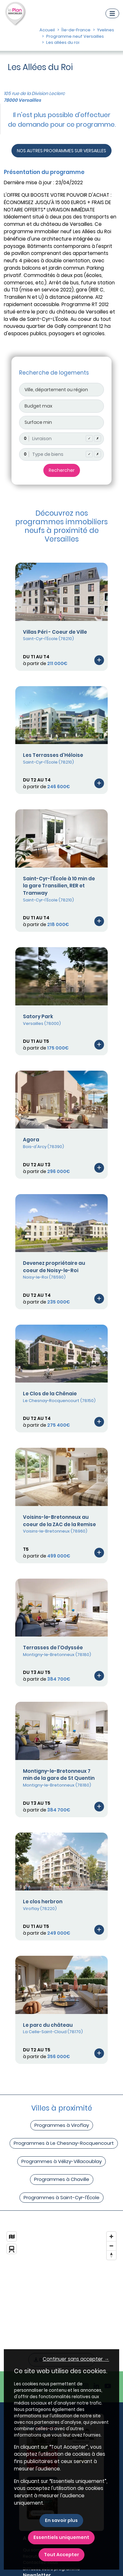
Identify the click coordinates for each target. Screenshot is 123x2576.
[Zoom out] (111, 2245)
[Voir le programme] (99, 659)
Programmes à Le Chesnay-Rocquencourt (64, 2143)
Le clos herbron (42, 1901)
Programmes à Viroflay (61, 2125)
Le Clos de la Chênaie (50, 1393)
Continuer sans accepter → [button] (76, 2359)
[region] (61, 2284)
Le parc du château (48, 2025)
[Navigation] (112, 13)
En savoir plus (61, 2520)
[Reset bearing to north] (111, 2255)
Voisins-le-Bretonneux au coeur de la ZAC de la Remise (59, 1521)
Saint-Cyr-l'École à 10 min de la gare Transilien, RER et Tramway (59, 886)
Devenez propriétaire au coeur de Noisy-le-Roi (54, 1267)
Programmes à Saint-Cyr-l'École (61, 2197)
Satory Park (38, 1016)
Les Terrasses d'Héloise (53, 755)
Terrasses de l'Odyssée (53, 1647)
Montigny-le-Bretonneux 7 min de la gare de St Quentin (59, 1775)
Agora (31, 1139)
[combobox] (61, 438)
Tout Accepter (61, 2554)
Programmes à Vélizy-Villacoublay (61, 2161)
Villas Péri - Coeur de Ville (55, 632)
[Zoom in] (111, 2236)
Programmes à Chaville (61, 2179)
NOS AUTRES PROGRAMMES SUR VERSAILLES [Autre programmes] (61, 150)
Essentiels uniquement (61, 2537)
